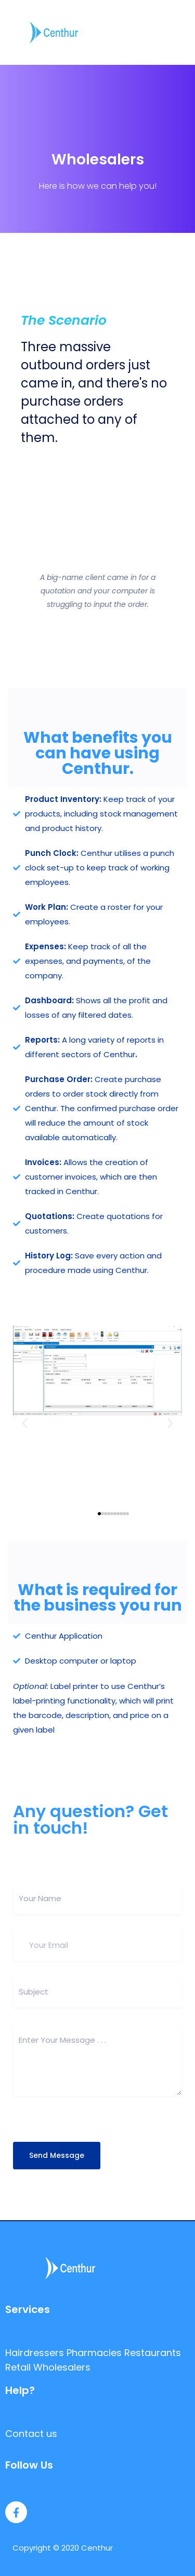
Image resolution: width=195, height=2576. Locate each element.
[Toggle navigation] (180, 32)
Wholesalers (61, 2367)
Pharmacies (94, 2352)
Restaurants (152, 2352)
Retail (18, 2367)
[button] (24, 1422)
